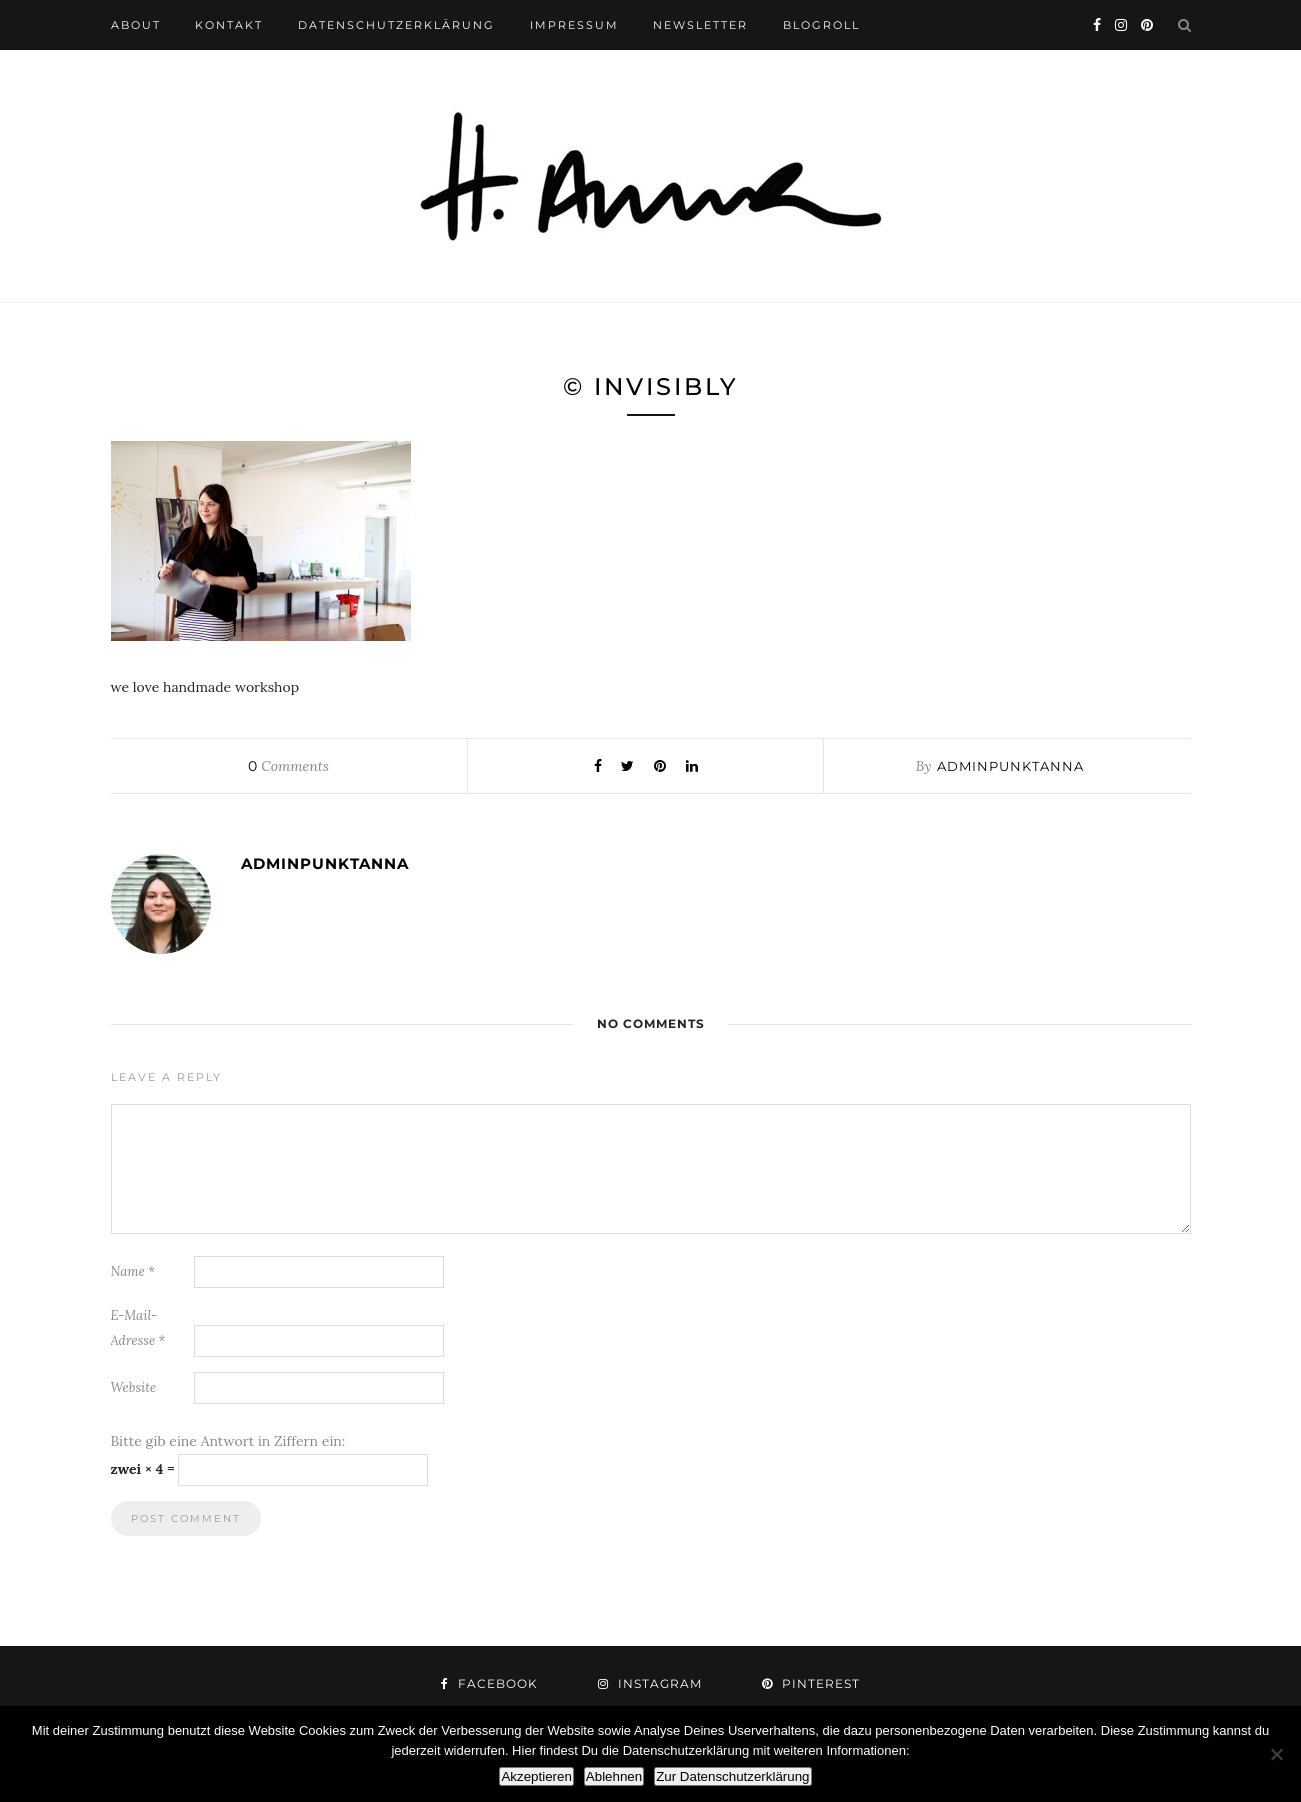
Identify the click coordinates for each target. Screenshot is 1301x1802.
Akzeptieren (536, 1776)
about (136, 25)
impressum (574, 25)
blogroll (821, 25)
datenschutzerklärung (396, 25)
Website (134, 1387)
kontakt (229, 25)
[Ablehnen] (1276, 1754)
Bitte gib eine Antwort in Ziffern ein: (228, 1441)
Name (133, 1271)
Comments (288, 766)
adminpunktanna (1010, 766)
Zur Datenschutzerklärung (732, 1776)
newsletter (700, 25)
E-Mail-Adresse (138, 1328)
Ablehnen (614, 1776)
